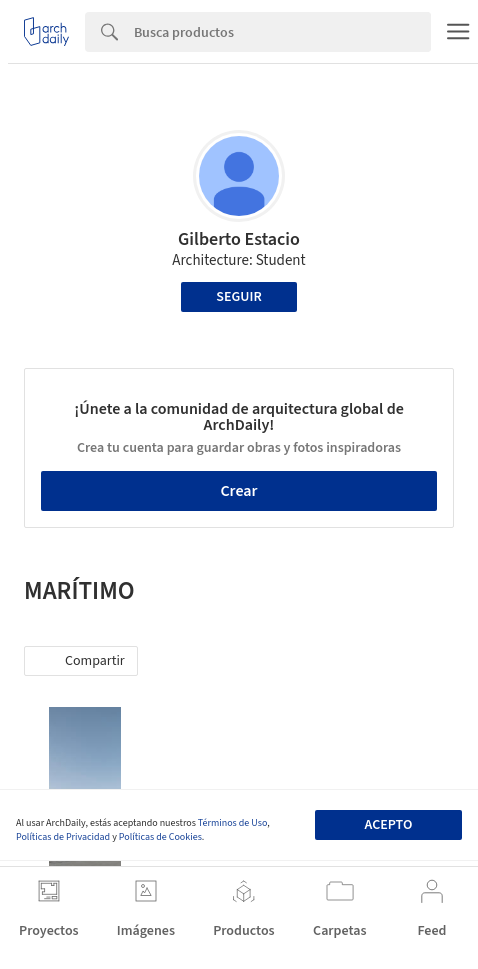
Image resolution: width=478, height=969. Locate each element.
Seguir (238, 297)
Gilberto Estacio (239, 239)
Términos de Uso (232, 823)
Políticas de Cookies (160, 837)
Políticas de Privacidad (63, 837)
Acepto (388, 825)
